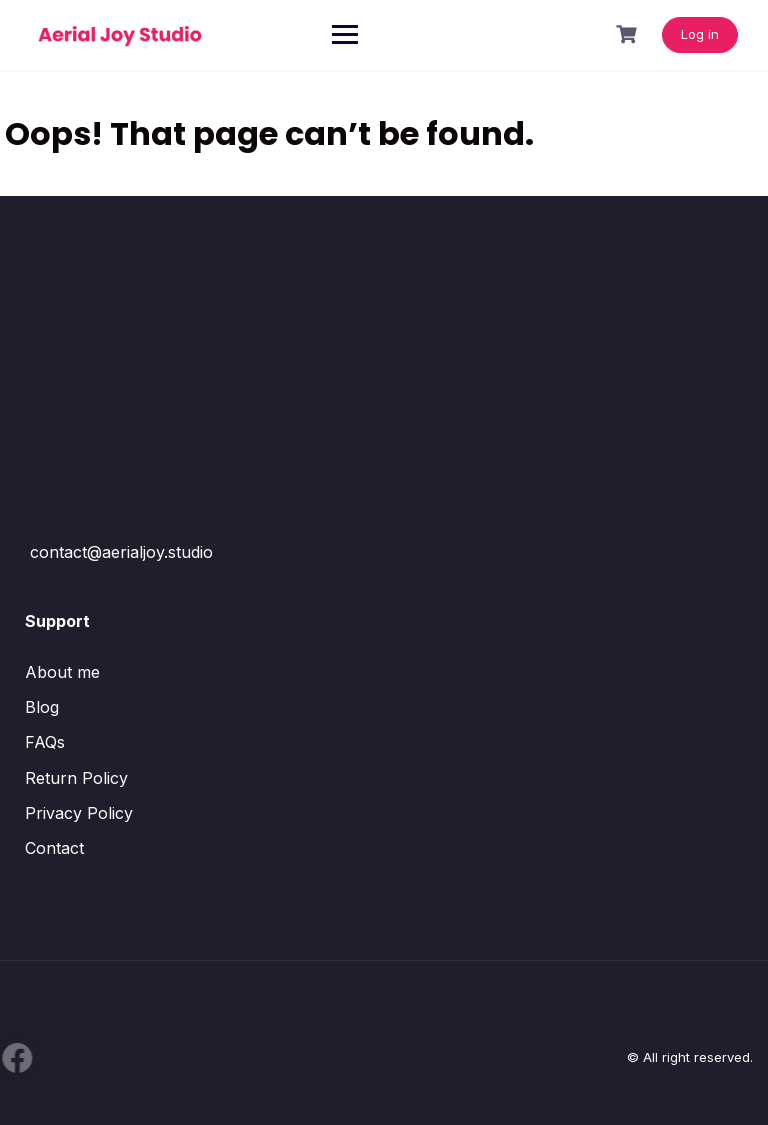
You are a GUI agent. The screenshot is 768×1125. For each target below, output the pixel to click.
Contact (54, 848)
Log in (700, 34)
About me (62, 672)
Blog (42, 707)
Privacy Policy (79, 813)
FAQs (45, 742)
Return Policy (76, 778)
